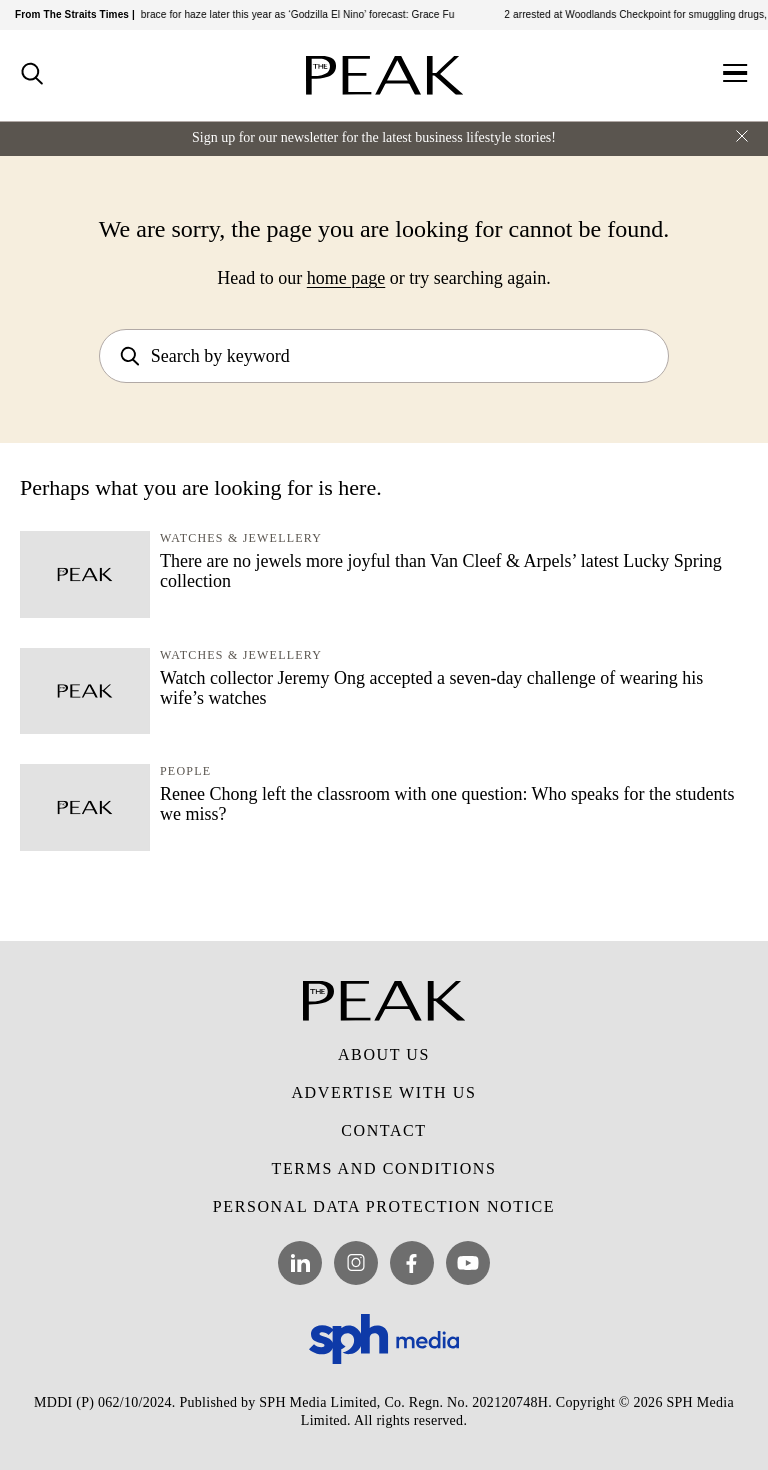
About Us (384, 1054)
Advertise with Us (383, 1092)
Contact (383, 1130)
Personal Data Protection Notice (384, 1206)
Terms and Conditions (384, 1168)
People (185, 771)
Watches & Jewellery (241, 538)
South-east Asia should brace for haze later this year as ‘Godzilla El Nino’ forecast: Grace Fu (250, 14)
